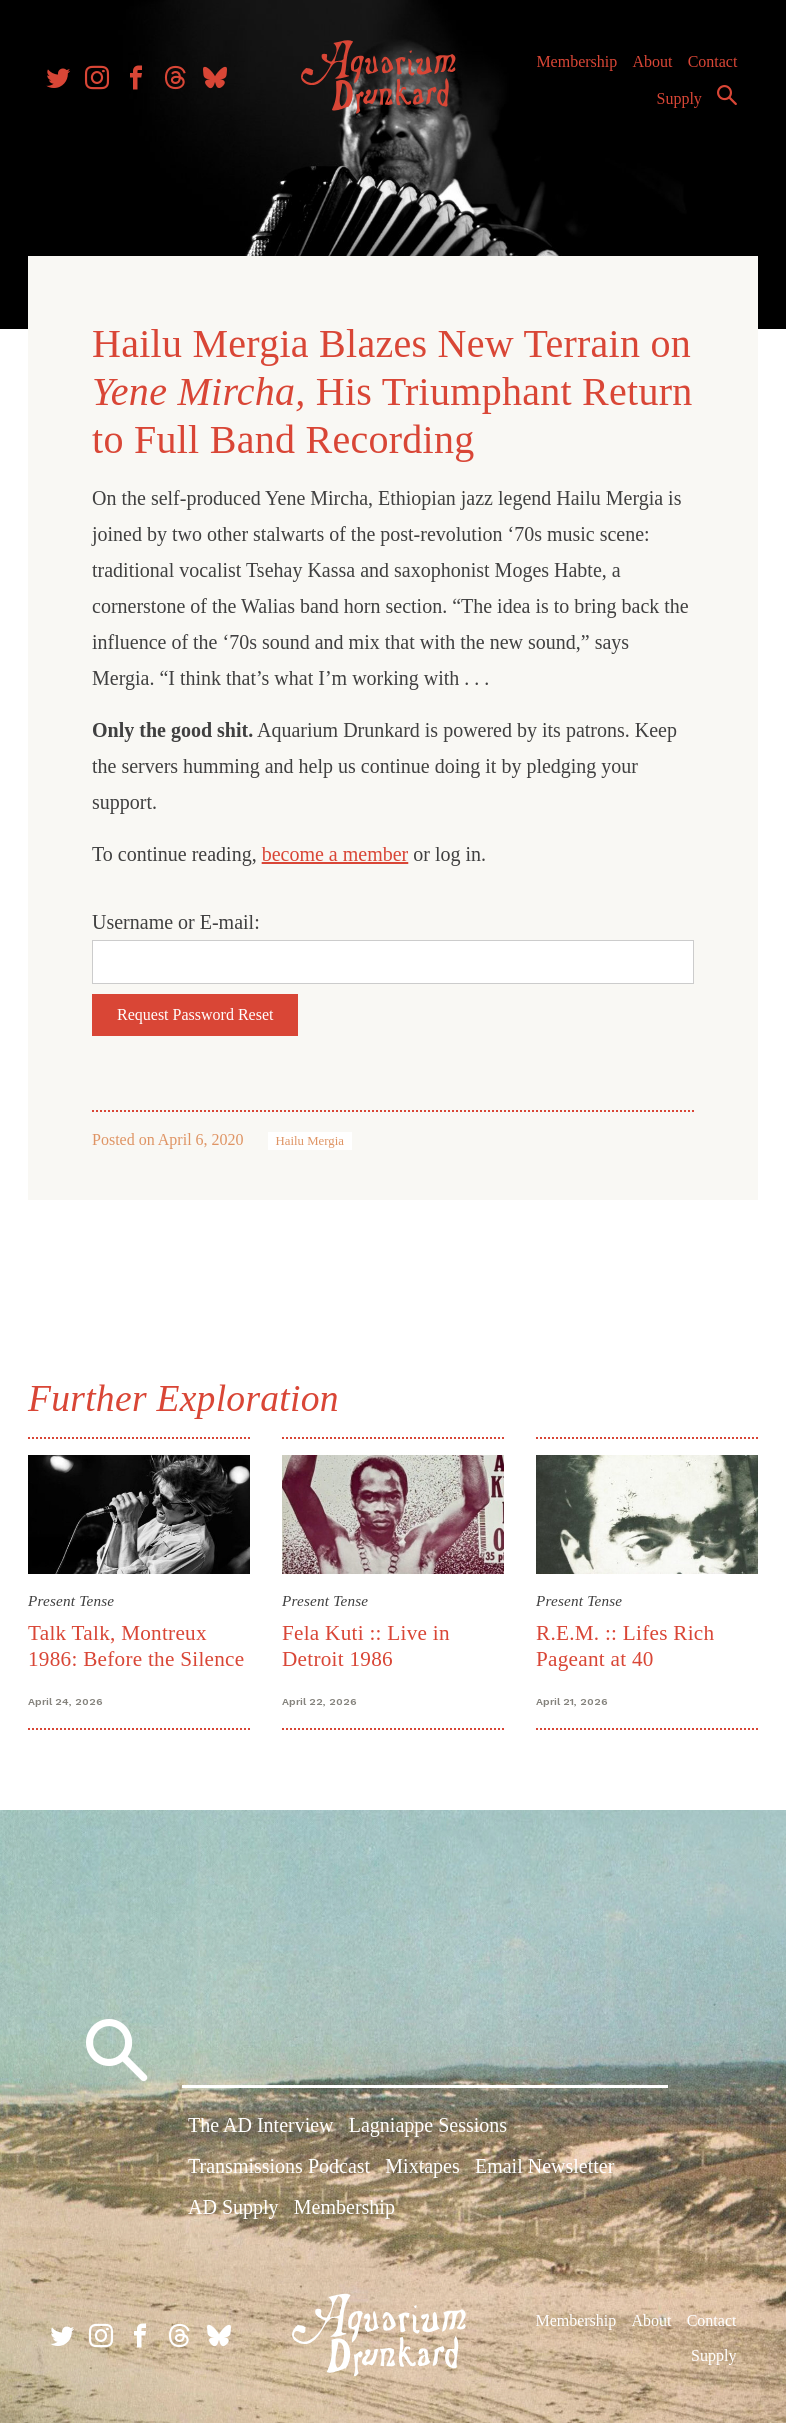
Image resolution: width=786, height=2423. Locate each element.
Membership (571, 69)
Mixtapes (422, 2166)
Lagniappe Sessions (428, 2125)
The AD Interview (261, 2125)
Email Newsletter (544, 2166)
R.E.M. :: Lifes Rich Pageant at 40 (624, 1641)
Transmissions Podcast (279, 2166)
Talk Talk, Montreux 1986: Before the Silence (140, 1641)
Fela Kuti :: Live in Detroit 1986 (367, 1641)
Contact (708, 69)
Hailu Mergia (314, 1138)
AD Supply (233, 2207)
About (647, 69)
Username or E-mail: (180, 919)
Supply (674, 106)
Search (722, 103)
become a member (339, 851)
